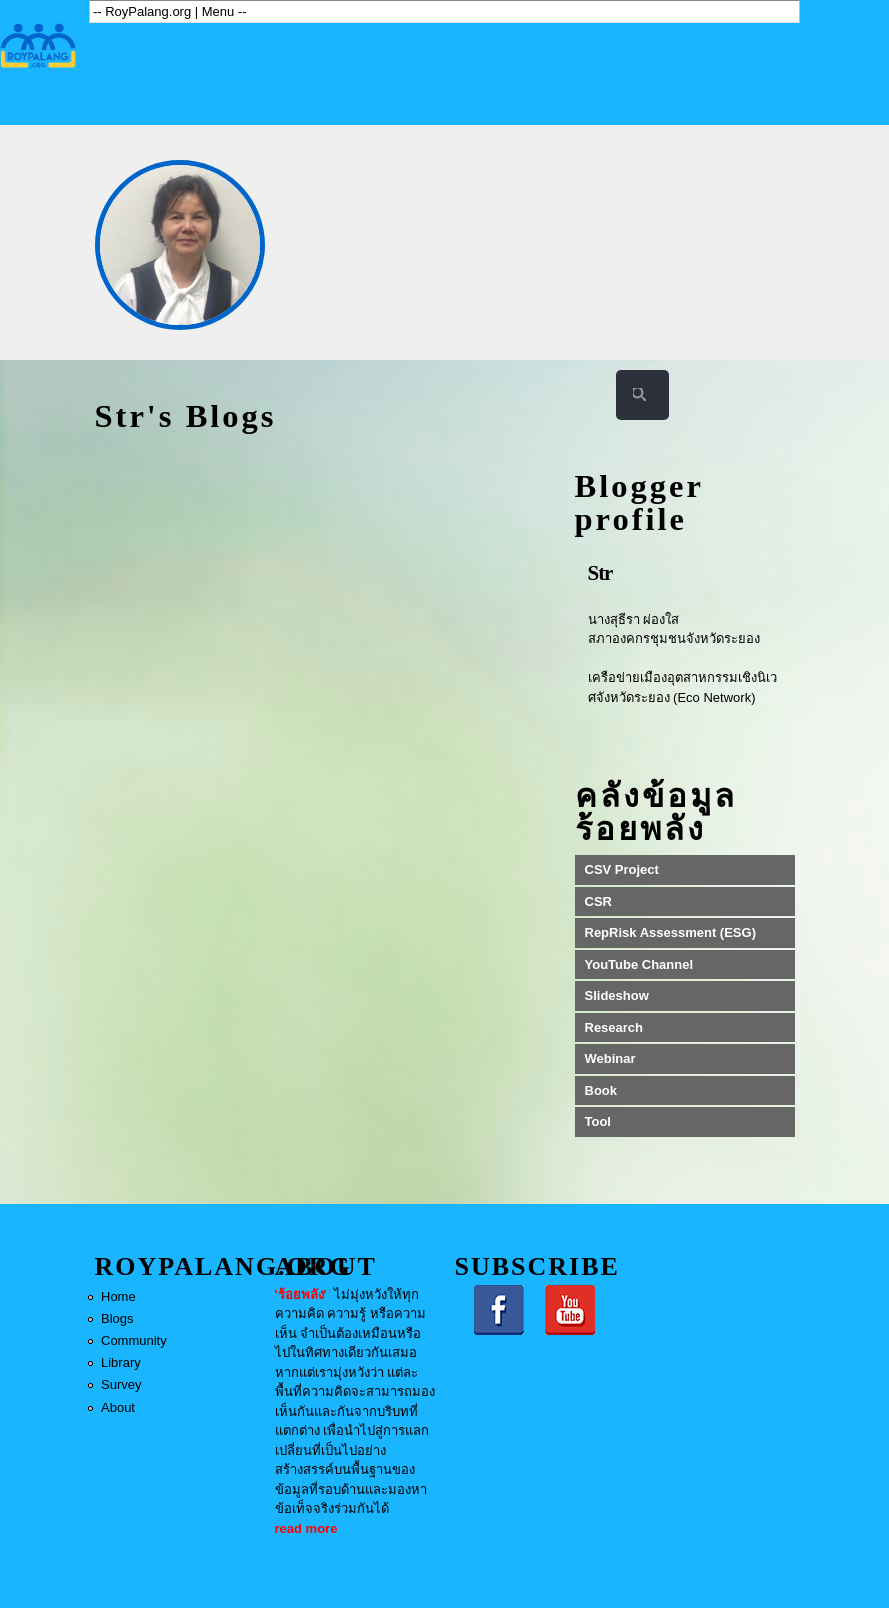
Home (118, 1296)
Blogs (117, 1318)
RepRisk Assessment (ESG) (670, 932)
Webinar (610, 1058)
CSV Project (622, 869)
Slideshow (617, 995)
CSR (598, 901)
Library (121, 1362)
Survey (121, 1384)
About (118, 1407)
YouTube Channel (639, 964)
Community (134, 1340)
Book (601, 1090)
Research (614, 1027)
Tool (598, 1121)
